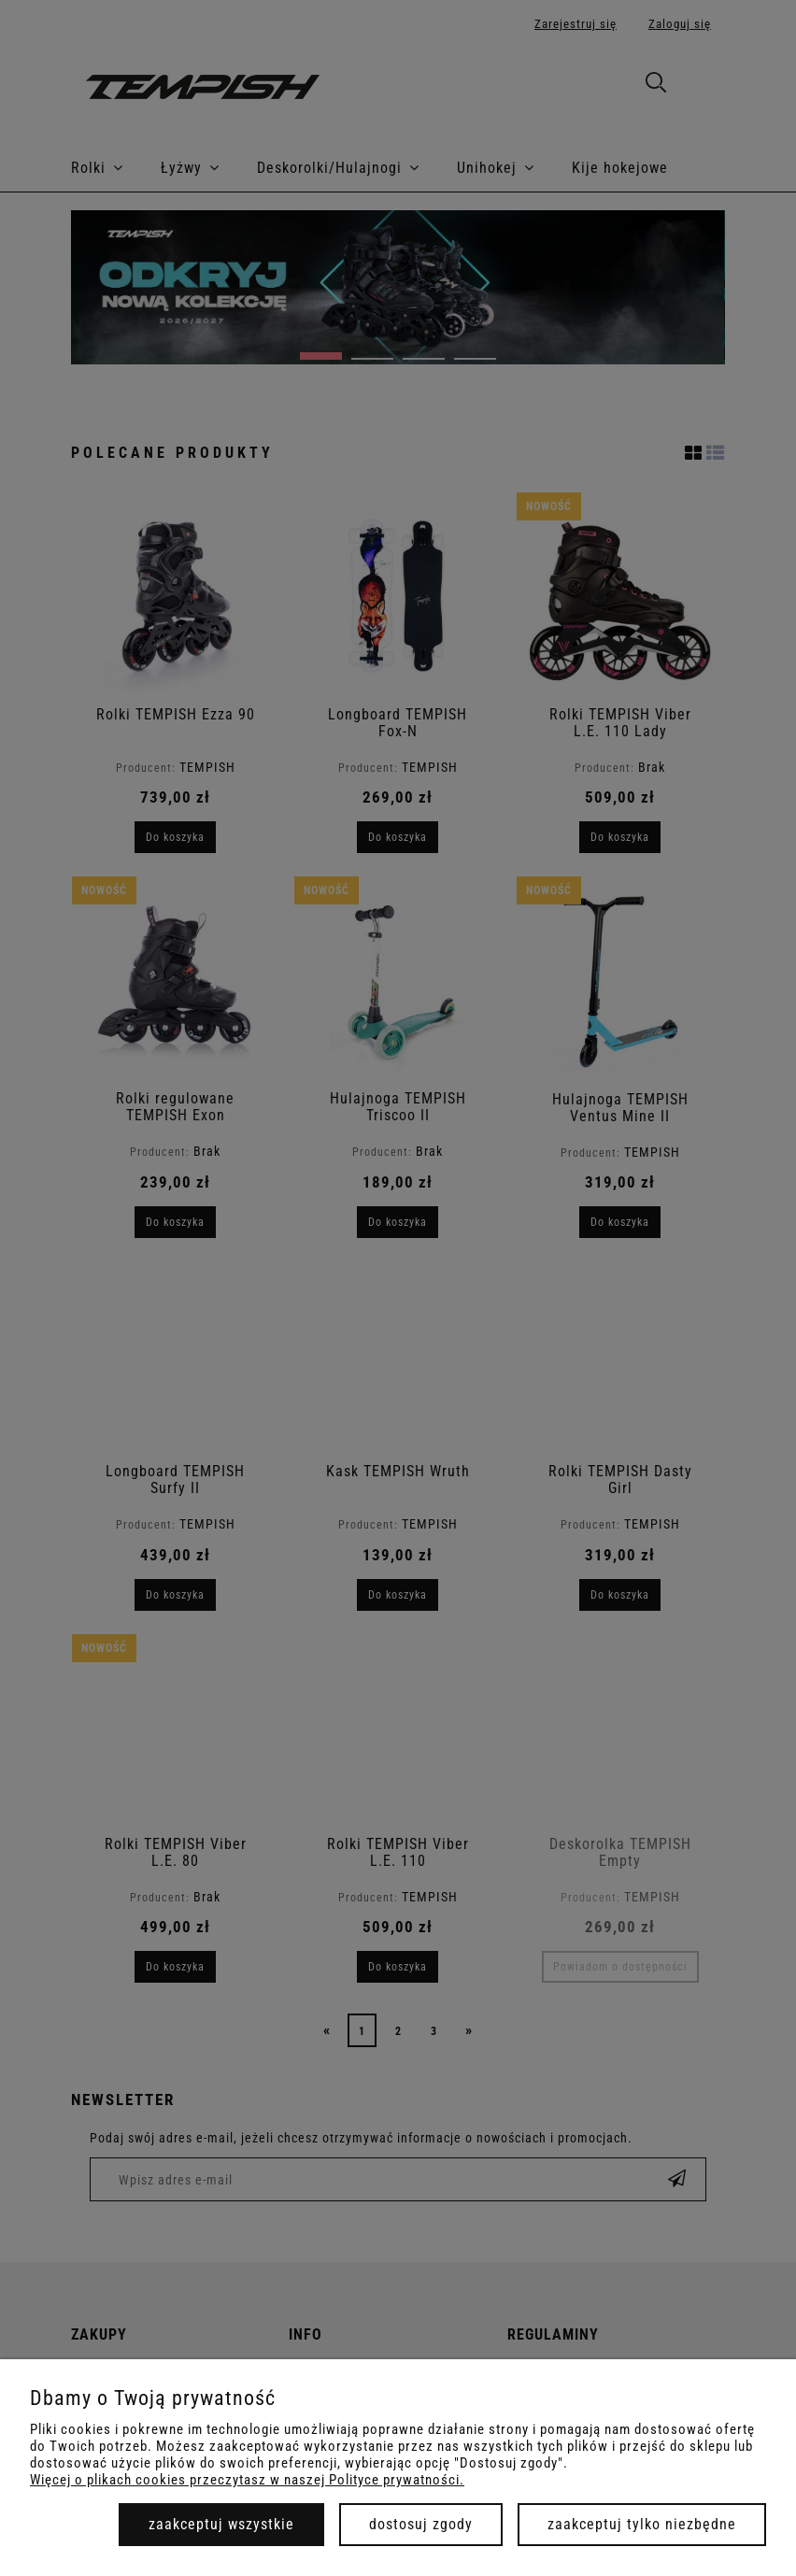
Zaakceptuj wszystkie (221, 2524)
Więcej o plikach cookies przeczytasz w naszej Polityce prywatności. (247, 2479)
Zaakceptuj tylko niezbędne (641, 2524)
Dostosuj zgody (421, 2524)
